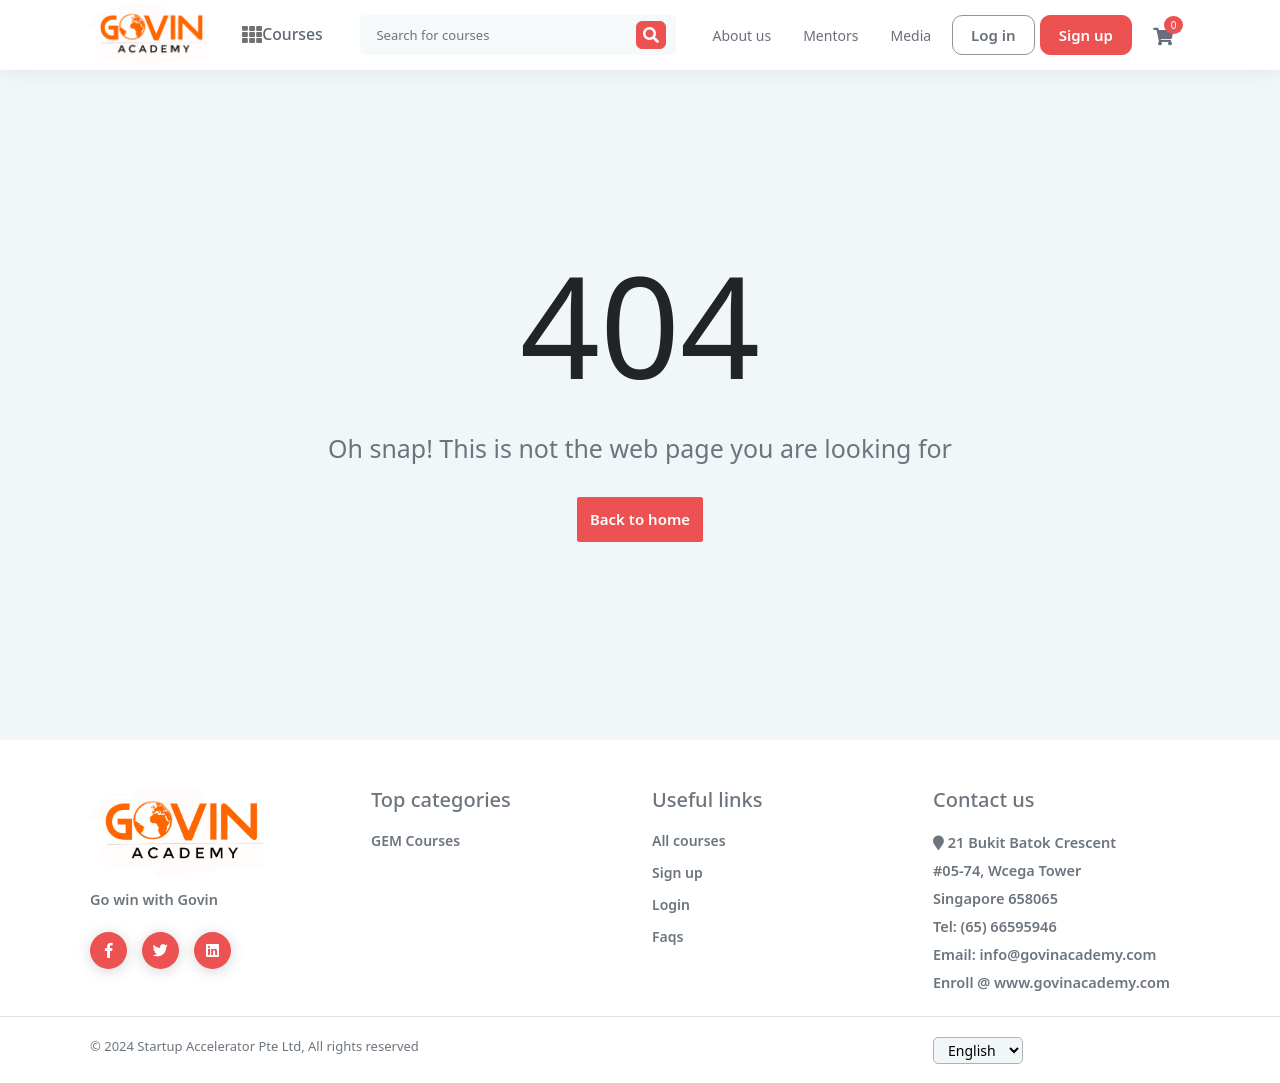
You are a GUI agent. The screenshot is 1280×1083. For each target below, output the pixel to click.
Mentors (830, 35)
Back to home (640, 519)
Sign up (1086, 35)
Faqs (667, 936)
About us (741, 35)
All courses (689, 840)
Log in (993, 35)
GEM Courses (415, 840)
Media (910, 35)
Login (671, 904)
